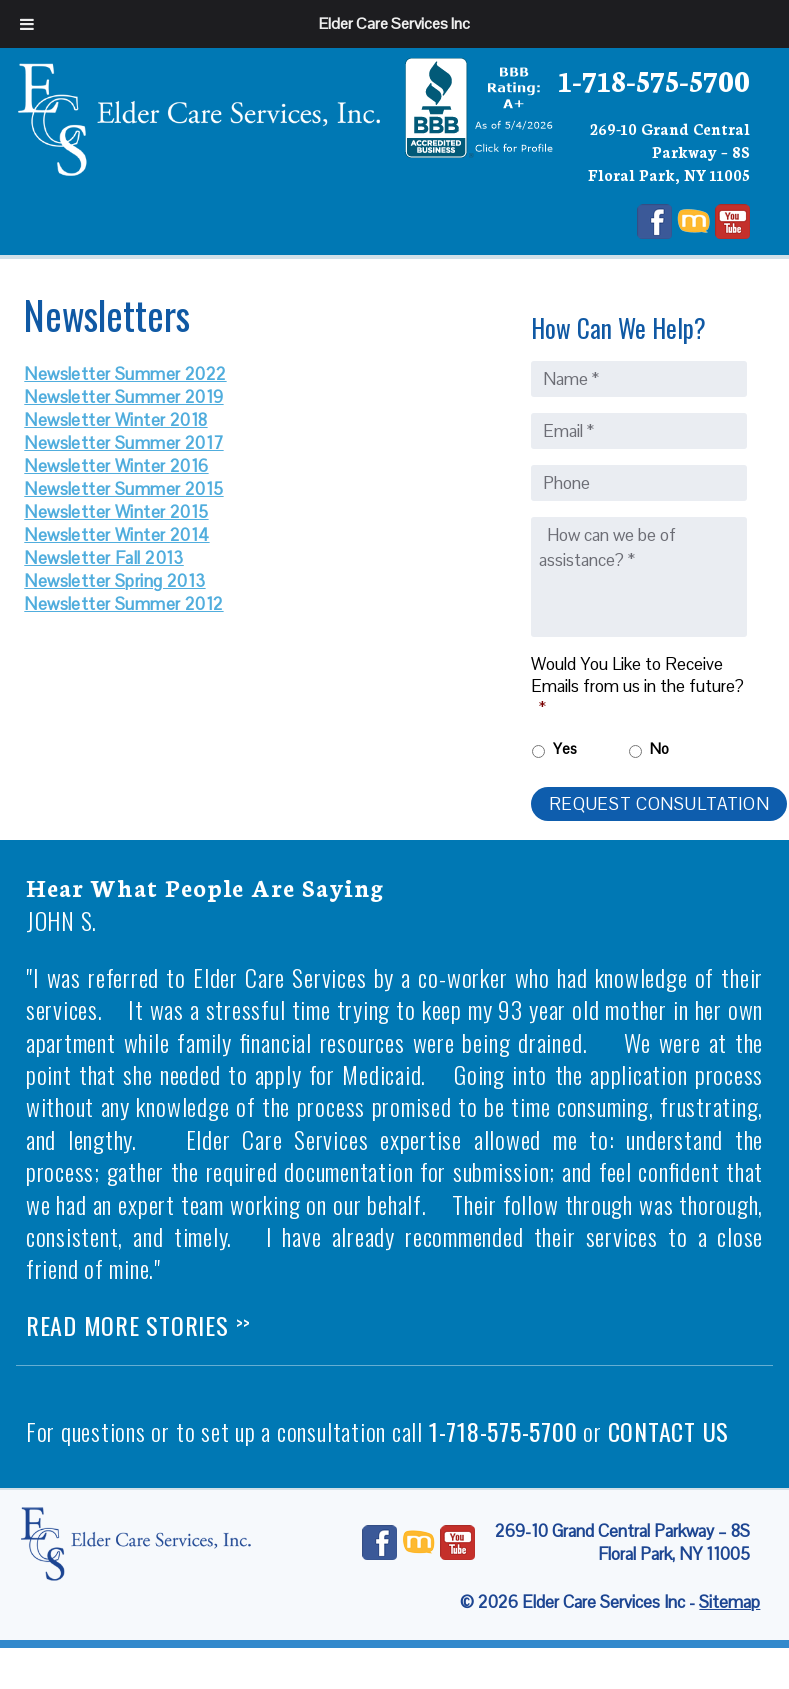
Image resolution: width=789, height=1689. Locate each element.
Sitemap (729, 1602)
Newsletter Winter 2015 (116, 512)
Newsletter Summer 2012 (123, 604)
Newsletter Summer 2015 (123, 489)
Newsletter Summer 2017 (123, 443)
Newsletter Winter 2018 (115, 420)
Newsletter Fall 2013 (104, 558)
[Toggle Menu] (27, 24)
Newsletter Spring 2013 (114, 581)
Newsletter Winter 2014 (116, 535)
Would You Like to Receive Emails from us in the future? (637, 686)
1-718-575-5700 (654, 79)
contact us (669, 1431)
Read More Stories (138, 1325)
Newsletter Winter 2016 (116, 466)
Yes (565, 748)
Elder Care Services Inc (394, 23)
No (659, 748)
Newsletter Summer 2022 (125, 374)
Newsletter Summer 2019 (123, 397)
